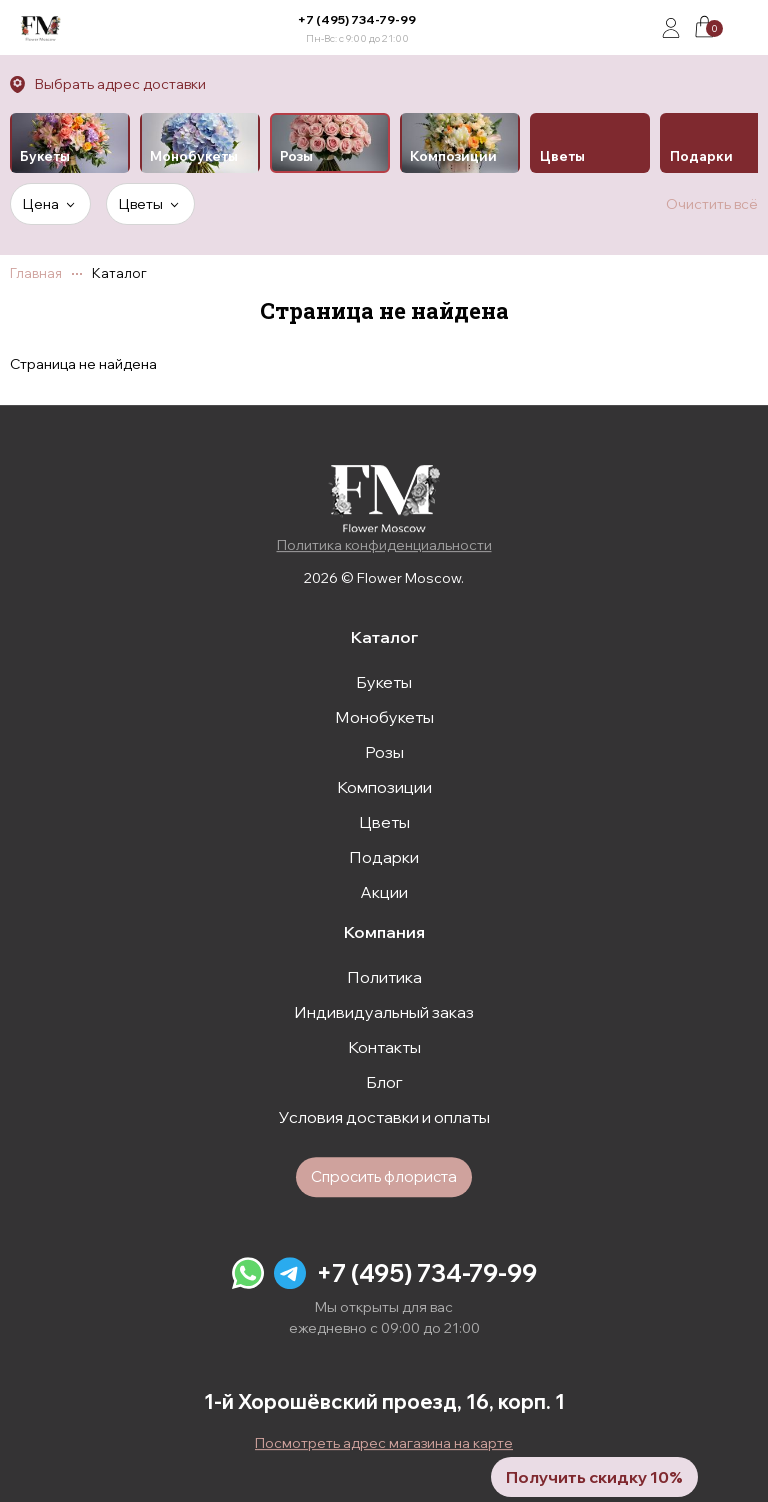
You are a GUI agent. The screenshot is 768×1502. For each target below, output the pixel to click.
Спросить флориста (384, 1176)
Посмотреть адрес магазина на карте (384, 1443)
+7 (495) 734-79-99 (357, 19)
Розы (384, 752)
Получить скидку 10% (594, 1477)
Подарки (384, 857)
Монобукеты (384, 717)
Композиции (384, 787)
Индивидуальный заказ (384, 1012)
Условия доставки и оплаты (384, 1117)
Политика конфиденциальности (384, 545)
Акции (384, 892)
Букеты (384, 682)
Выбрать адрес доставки (120, 84)
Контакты (384, 1047)
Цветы (384, 822)
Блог (384, 1082)
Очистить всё (712, 204)
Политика (384, 977)
